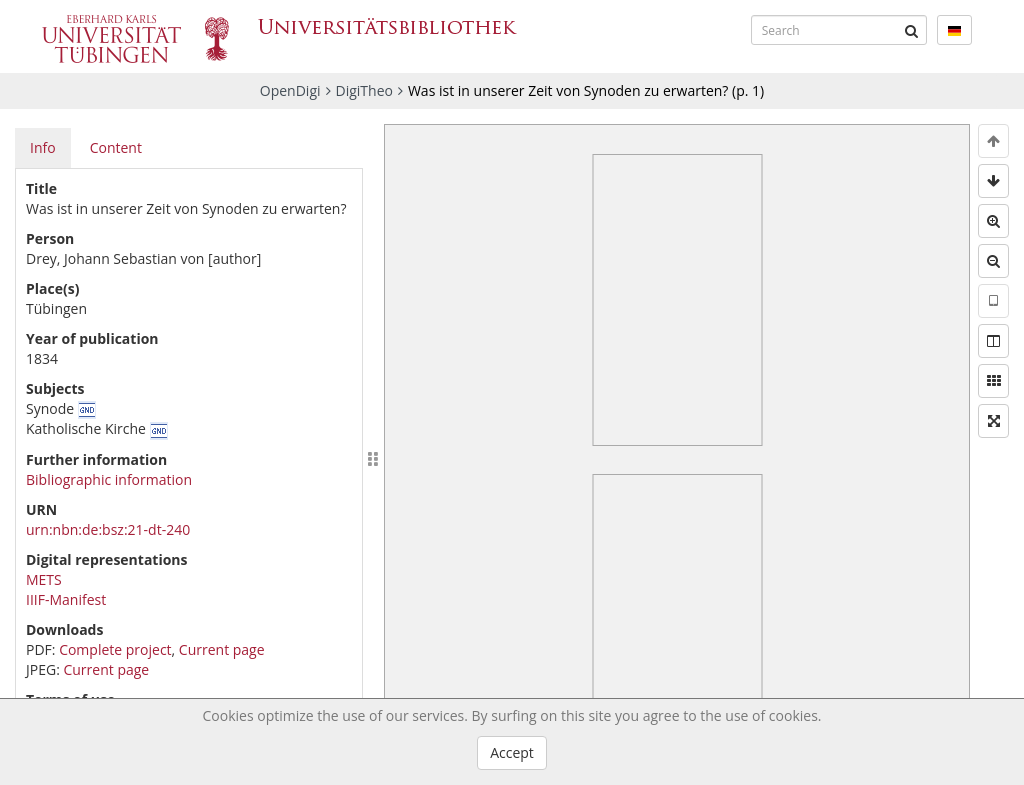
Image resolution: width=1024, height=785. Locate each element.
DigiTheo (364, 90)
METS (44, 579)
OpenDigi (290, 90)
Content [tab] (116, 147)
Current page (222, 649)
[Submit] (912, 30)
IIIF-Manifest (66, 599)
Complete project (115, 649)
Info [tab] (43, 147)
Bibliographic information (109, 479)
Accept (512, 752)
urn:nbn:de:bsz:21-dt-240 (108, 529)
